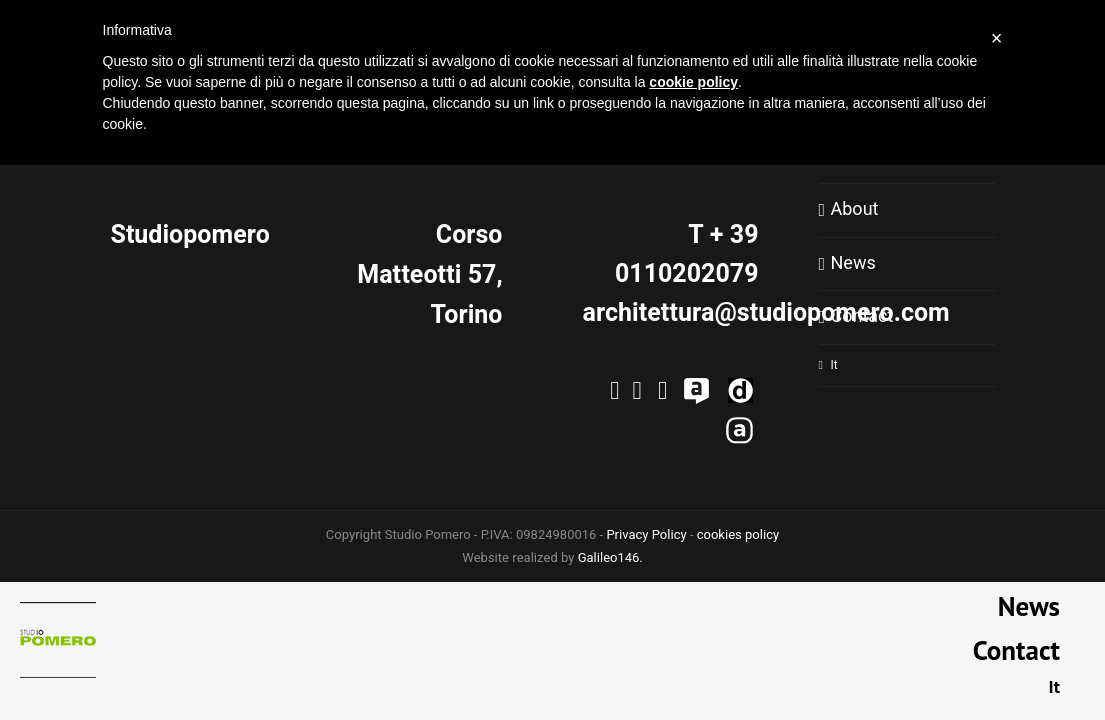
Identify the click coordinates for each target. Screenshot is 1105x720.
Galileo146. (610, 557)
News (853, 263)
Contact (862, 316)
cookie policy (693, 82)
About (855, 209)
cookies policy (738, 534)
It (834, 365)
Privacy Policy (646, 534)
